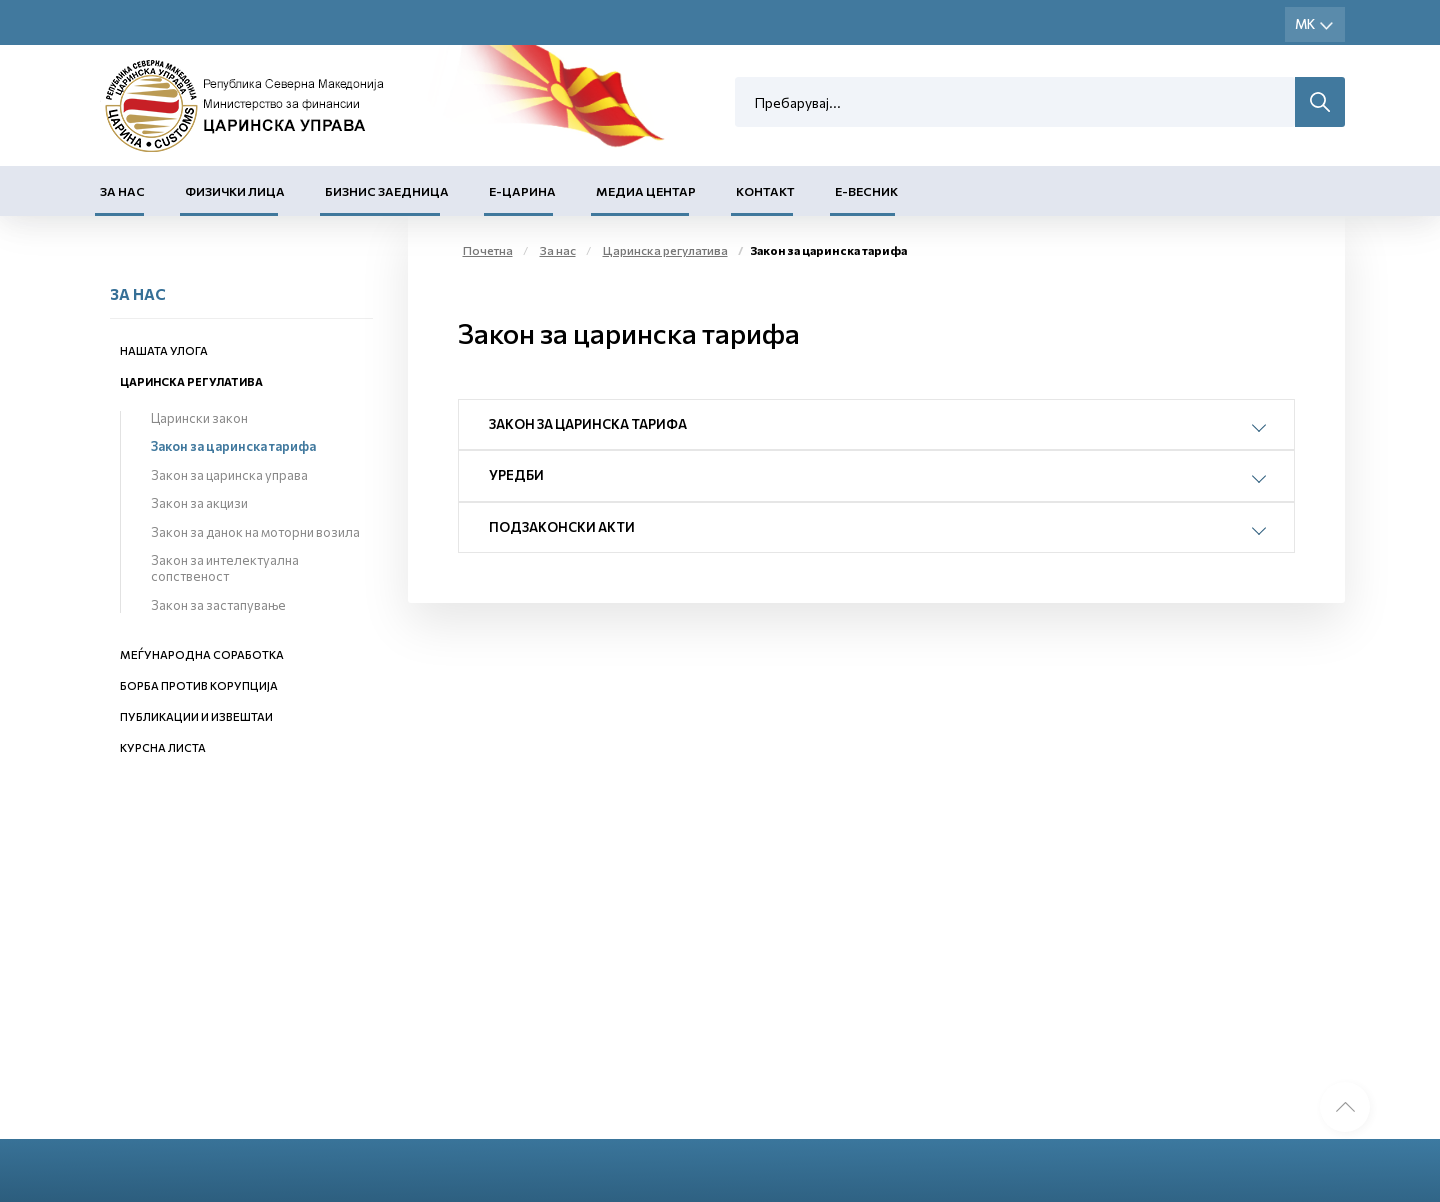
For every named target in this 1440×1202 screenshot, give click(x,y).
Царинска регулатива (191, 381)
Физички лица (235, 191)
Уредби (516, 475)
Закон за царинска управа (229, 475)
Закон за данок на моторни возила (255, 532)
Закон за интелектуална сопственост (225, 568)
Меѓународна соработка (202, 654)
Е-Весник (866, 191)
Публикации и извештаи (196, 716)
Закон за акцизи (199, 503)
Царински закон (199, 418)
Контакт (765, 191)
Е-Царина (522, 191)
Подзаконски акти (562, 527)
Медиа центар (646, 191)
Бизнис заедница (387, 191)
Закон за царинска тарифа (233, 446)
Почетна (488, 250)
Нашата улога (164, 350)
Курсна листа (163, 747)
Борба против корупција (199, 685)
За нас (122, 191)
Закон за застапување (218, 605)
